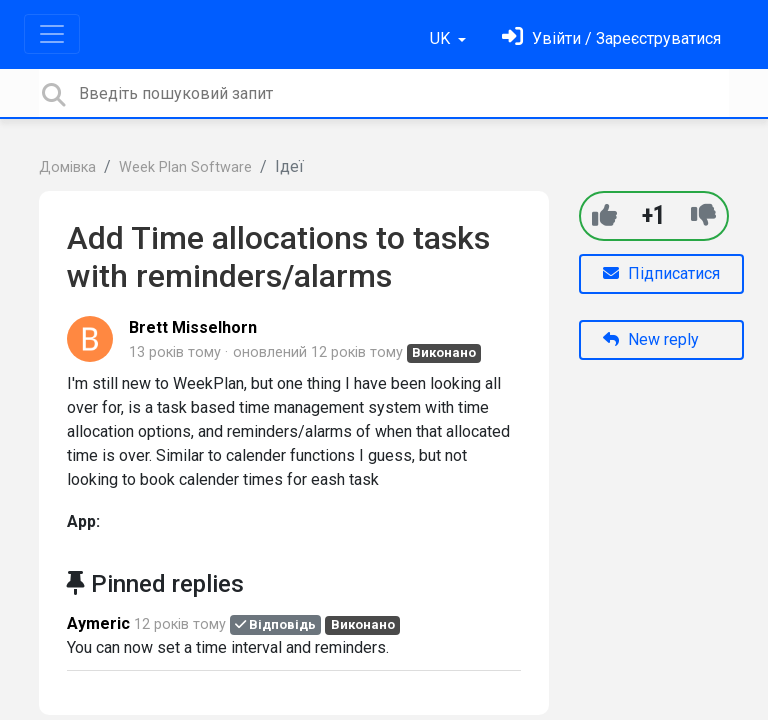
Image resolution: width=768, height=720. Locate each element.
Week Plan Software (185, 167)
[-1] (703, 215)
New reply (651, 339)
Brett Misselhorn (193, 327)
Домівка (67, 167)
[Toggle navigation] (52, 34)
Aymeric (98, 623)
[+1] (604, 215)
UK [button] (442, 38)
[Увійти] (611, 38)
